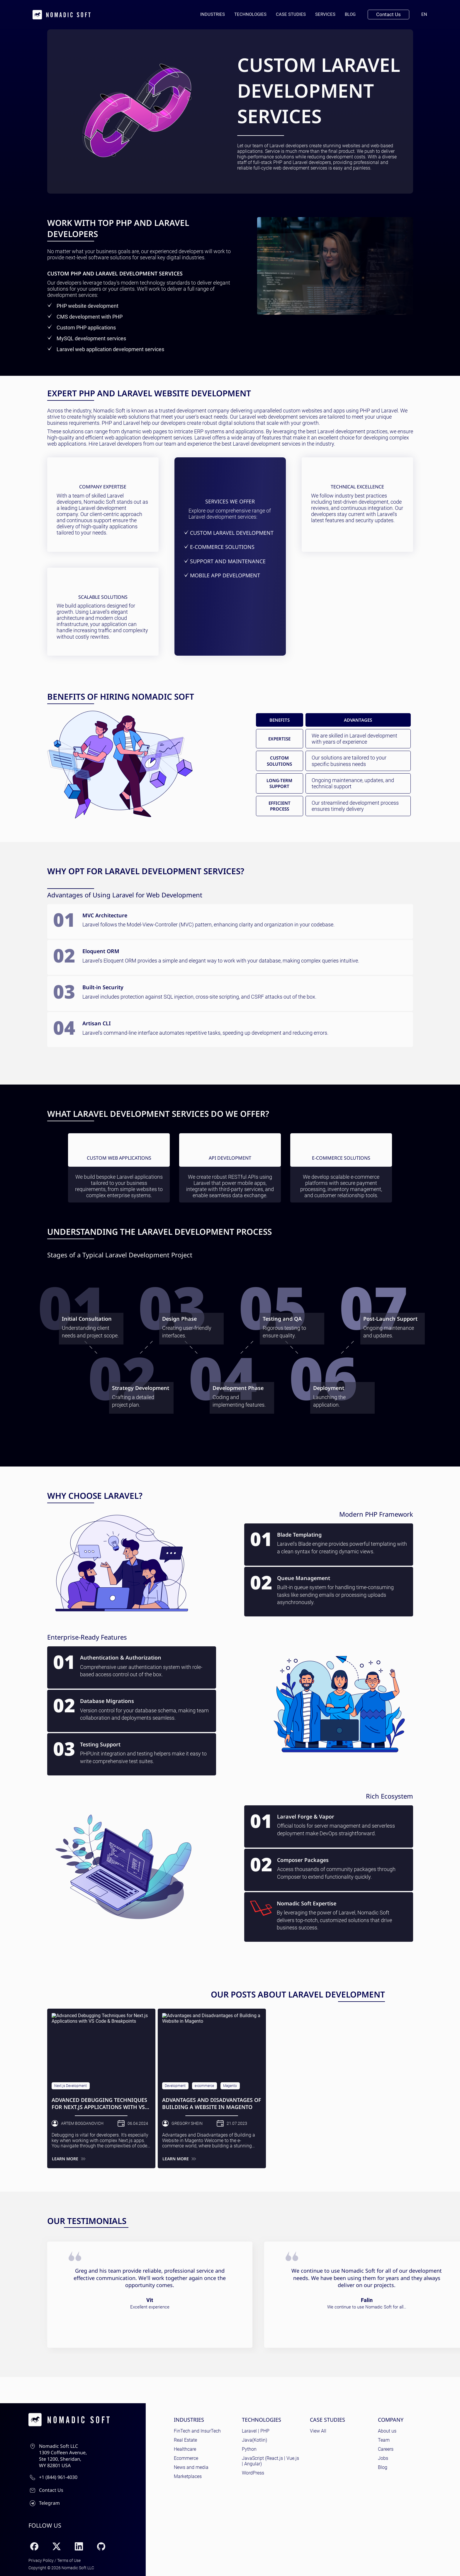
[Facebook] (34, 2546)
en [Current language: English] (426, 14)
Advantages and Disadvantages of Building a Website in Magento (211, 2103)
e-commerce (204, 2086)
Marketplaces (188, 2476)
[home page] (62, 14)
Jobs (383, 2458)
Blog (350, 14)
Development (175, 2086)
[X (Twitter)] (56, 2546)
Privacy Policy (41, 2560)
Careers (385, 2449)
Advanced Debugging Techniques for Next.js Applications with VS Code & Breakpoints (99, 2103)
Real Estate (185, 2440)
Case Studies (291, 14)
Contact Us (388, 14)
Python (249, 2449)
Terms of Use (69, 2560)
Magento (230, 2086)
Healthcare (185, 2449)
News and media (191, 2467)
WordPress (253, 2473)
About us (387, 2431)
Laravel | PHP (255, 2431)
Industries (212, 14)
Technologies (250, 14)
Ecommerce (186, 2458)
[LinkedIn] (79, 2546)
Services (325, 14)
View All (318, 2431)
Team (384, 2440)
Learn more (69, 2158)
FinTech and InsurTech (197, 2431)
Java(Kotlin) (254, 2440)
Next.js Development (70, 2086)
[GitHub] (101, 2546)
